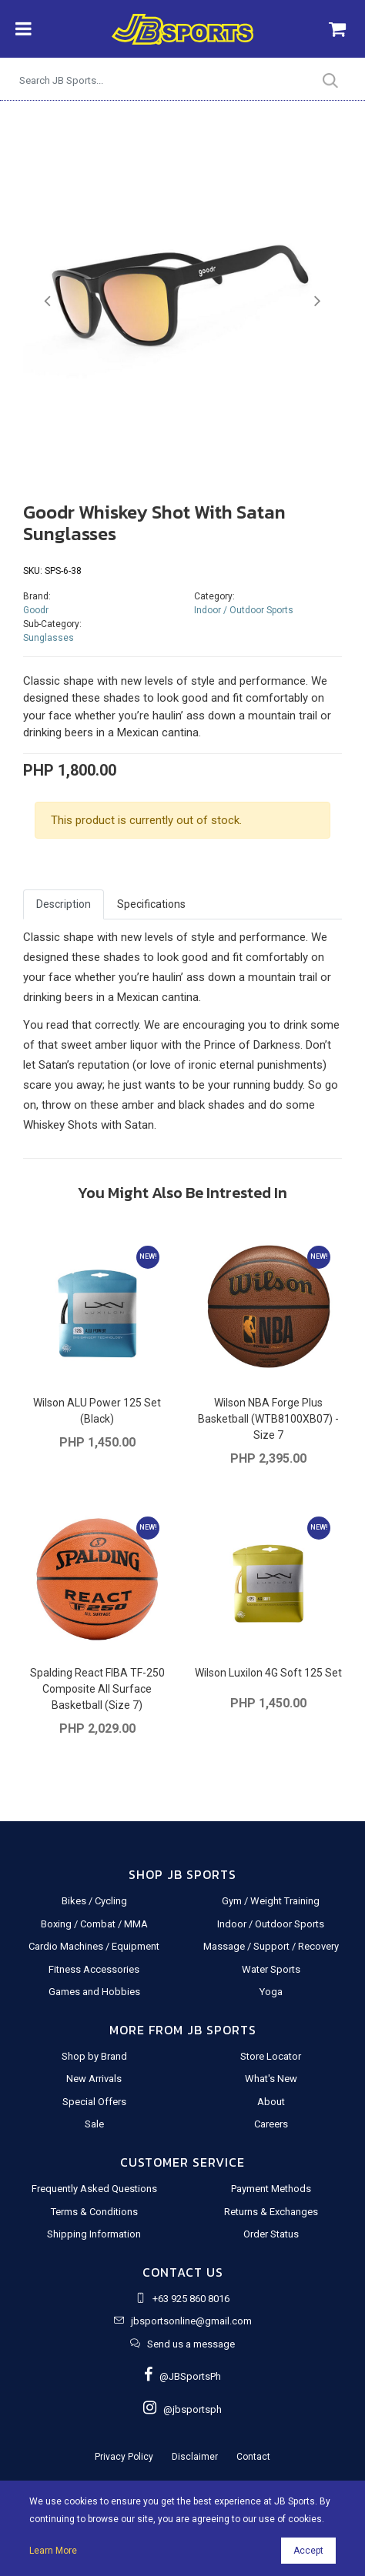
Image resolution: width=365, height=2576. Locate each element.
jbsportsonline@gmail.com (191, 2321)
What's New (271, 2078)
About (271, 2101)
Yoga (271, 1991)
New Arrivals (94, 2078)
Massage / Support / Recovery (271, 1946)
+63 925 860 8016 (190, 2298)
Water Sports (271, 1969)
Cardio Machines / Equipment (93, 1946)
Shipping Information (94, 2234)
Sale (94, 2124)
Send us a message (191, 2344)
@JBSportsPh (182, 2376)
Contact (253, 2456)
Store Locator (270, 2056)
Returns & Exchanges (271, 2211)
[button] (47, 301)
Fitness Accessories (94, 1969)
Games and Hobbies (94, 1991)
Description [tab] (63, 904)
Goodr (36, 610)
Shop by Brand (94, 2056)
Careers (271, 2124)
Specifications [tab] (151, 904)
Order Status (271, 2234)
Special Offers (94, 2101)
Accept (308, 2550)
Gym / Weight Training (271, 1901)
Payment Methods (271, 2188)
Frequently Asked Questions (94, 2188)
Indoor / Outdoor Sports (243, 610)
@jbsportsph (182, 2409)
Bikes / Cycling (94, 1901)
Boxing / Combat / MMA (94, 1924)
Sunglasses (48, 637)
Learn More (53, 2550)
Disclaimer (195, 2456)
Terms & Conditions (94, 2211)
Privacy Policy (124, 2456)
